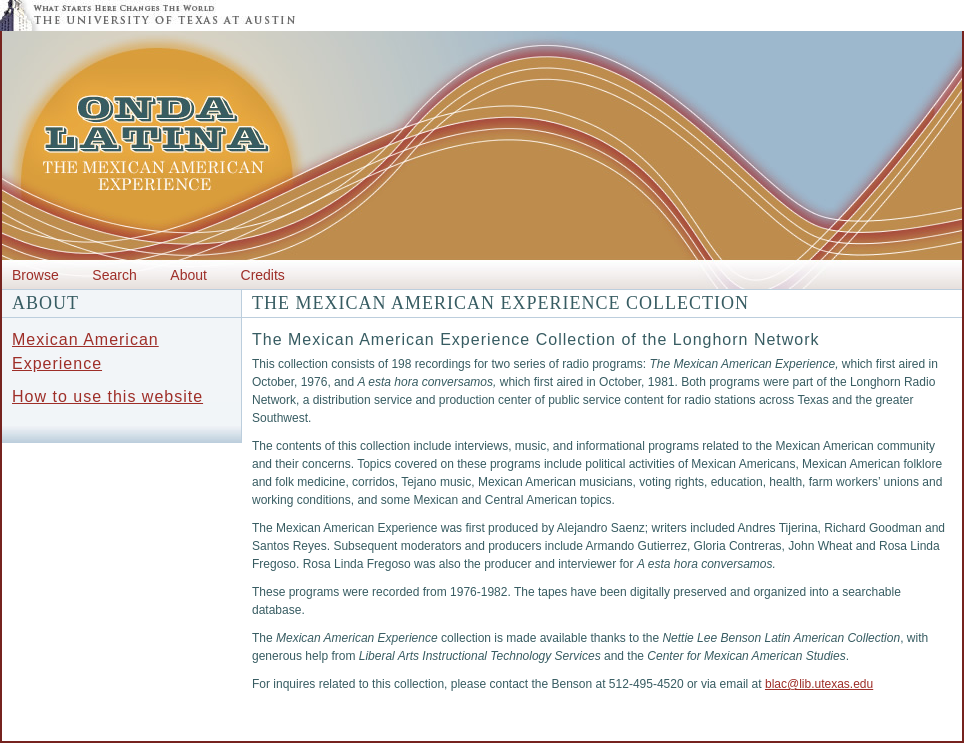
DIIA (656, 732)
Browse (35, 275)
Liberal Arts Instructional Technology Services (841, 732)
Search (114, 275)
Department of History (268, 732)
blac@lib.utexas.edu (819, 684)
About (188, 275)
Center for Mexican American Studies (101, 732)
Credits (263, 275)
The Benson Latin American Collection (437, 732)
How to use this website (107, 396)
